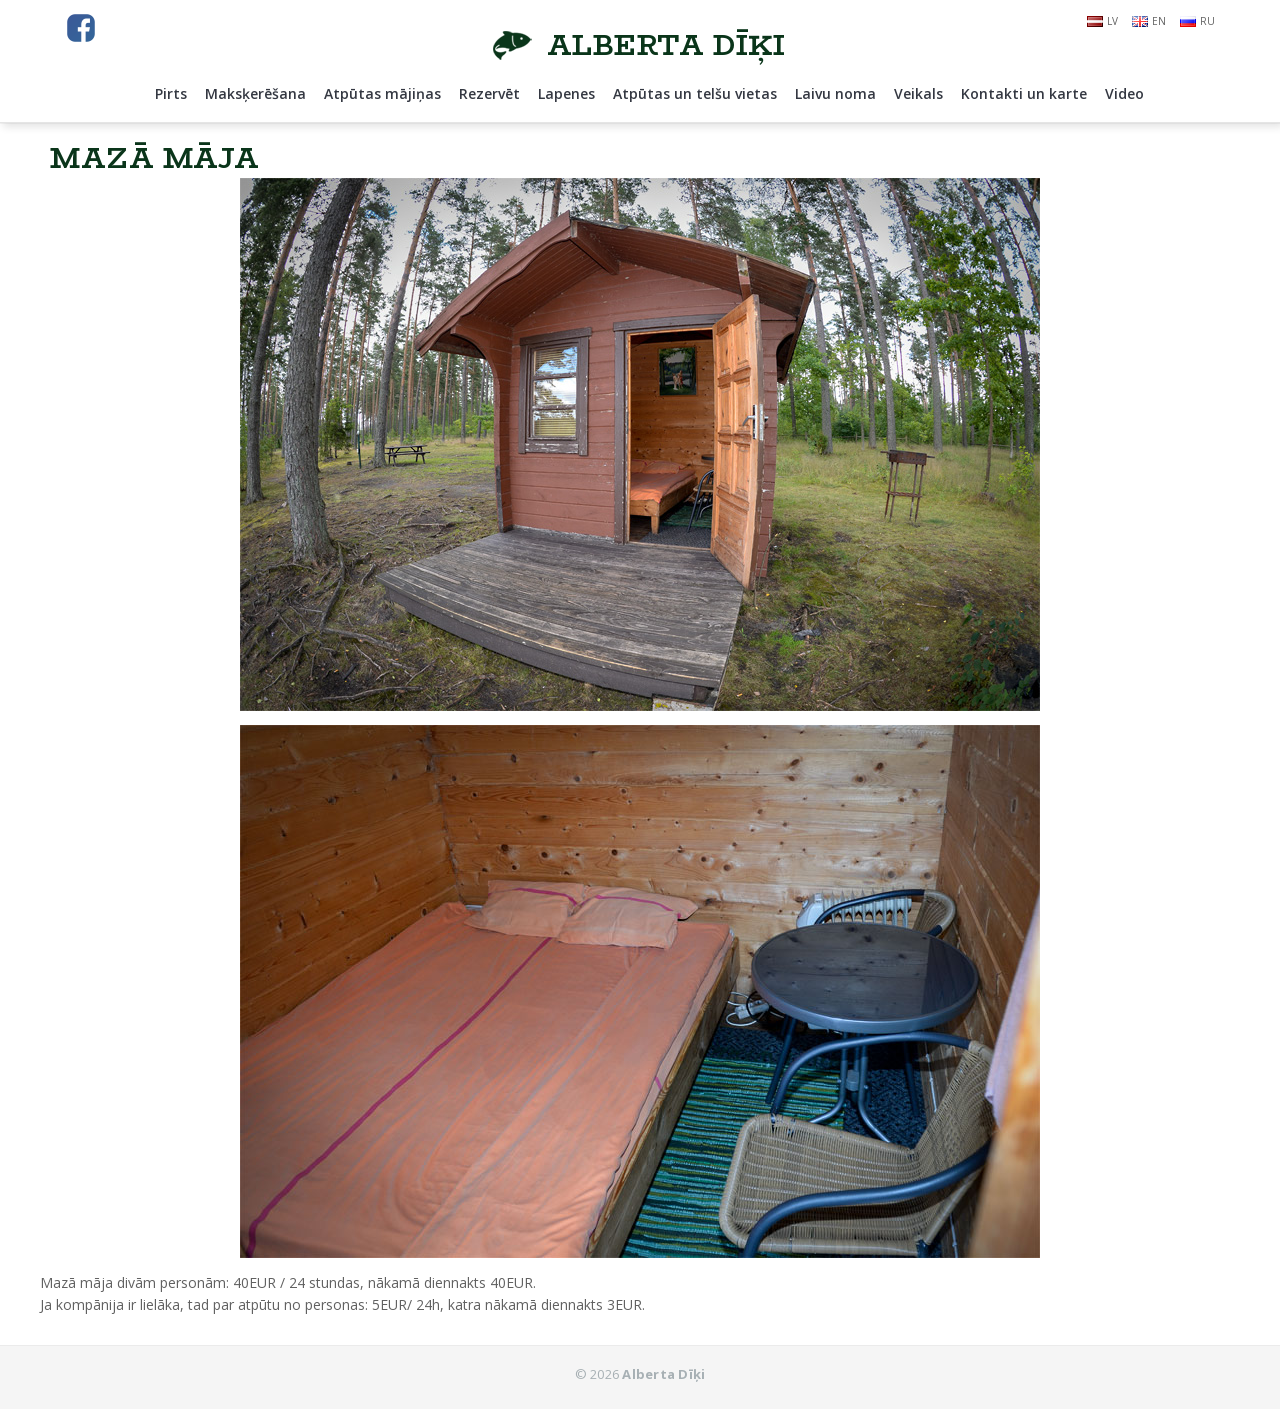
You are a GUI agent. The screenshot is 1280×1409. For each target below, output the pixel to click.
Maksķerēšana (255, 93)
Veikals (918, 93)
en (1149, 21)
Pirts (171, 93)
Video (1124, 93)
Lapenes (566, 93)
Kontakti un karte (1024, 93)
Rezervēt (489, 93)
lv (1102, 21)
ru (1197, 21)
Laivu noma (835, 93)
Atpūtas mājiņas (382, 93)
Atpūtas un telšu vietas (695, 93)
